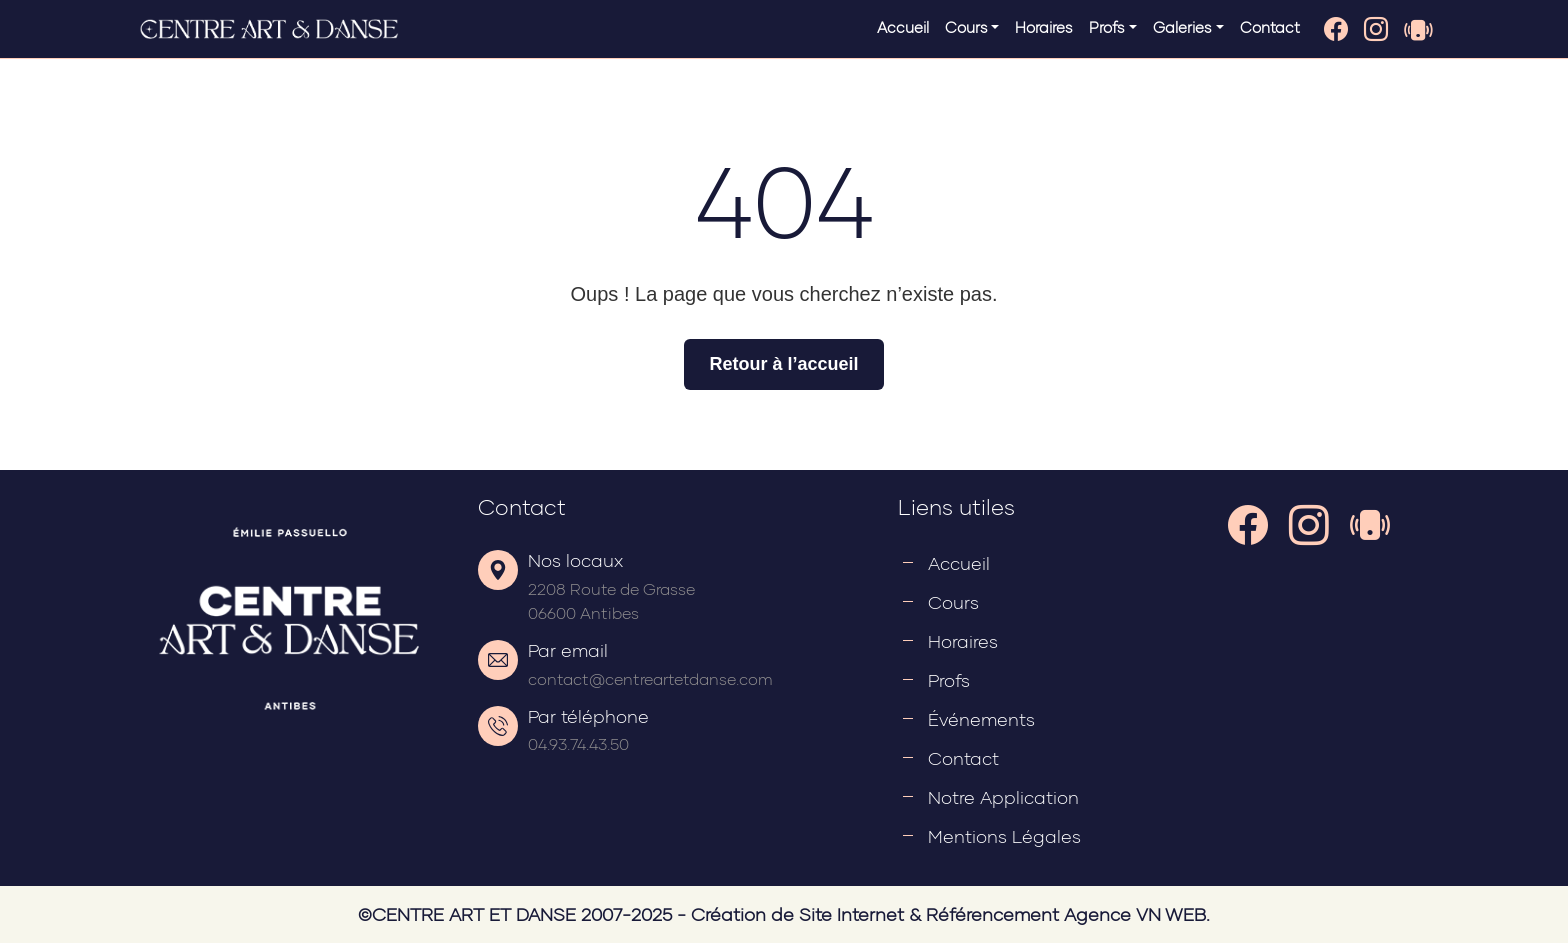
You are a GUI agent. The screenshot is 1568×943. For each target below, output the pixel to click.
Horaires (1044, 27)
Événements (981, 719)
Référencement (992, 914)
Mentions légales (1004, 836)
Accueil (903, 27)
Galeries (1182, 27)
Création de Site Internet (797, 914)
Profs (1107, 27)
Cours (966, 27)
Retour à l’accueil (783, 364)
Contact (1270, 27)
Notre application (1003, 797)
